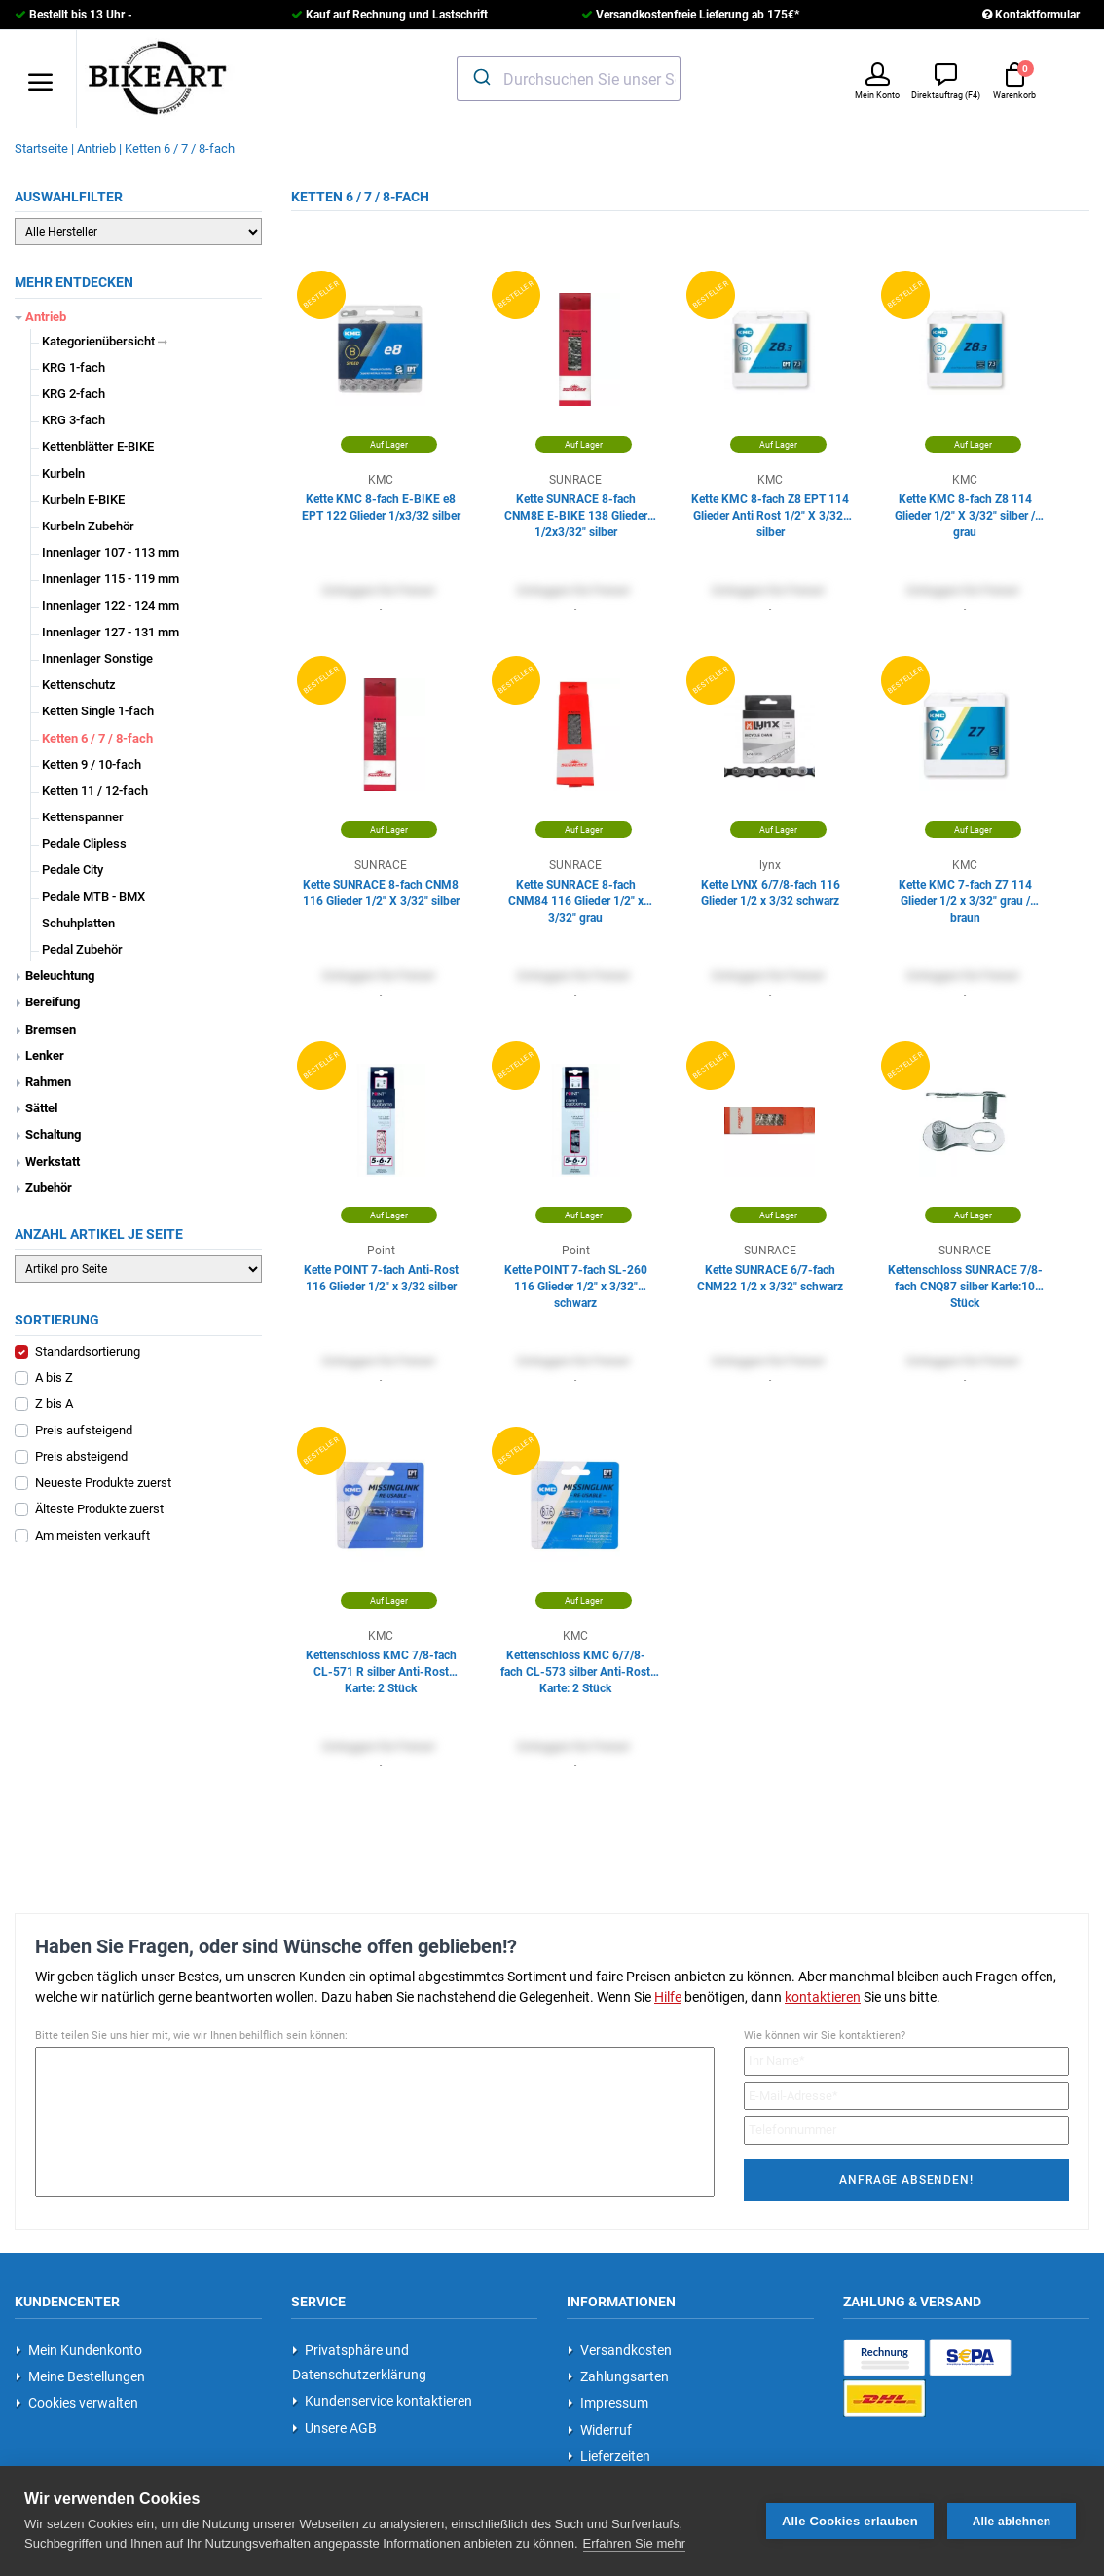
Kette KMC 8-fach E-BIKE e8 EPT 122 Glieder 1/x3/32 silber (381, 507)
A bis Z (54, 1377)
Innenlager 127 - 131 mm (110, 632)
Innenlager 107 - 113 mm (110, 552)
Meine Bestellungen (80, 2376)
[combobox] (569, 78)
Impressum (608, 2403)
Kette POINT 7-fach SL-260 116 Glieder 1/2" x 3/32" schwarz (575, 1279)
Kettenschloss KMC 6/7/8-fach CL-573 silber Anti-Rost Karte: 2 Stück (575, 1665)
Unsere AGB (334, 2428)
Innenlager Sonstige (97, 658)
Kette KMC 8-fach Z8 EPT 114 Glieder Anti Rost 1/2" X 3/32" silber (770, 508)
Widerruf (600, 2430)
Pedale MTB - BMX (93, 896)
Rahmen (48, 1081)
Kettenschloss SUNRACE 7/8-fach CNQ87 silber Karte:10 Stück (965, 1279)
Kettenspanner (83, 817)
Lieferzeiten (609, 2456)
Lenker (44, 1055)
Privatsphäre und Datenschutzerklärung (359, 2362)
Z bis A (54, 1404)
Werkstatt (52, 1161)
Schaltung (53, 1134)
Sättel (41, 1108)
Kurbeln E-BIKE (83, 499)
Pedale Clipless (84, 843)
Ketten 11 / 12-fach (95, 790)
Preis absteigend (81, 1456)
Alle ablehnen (1012, 2520)
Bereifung (52, 1002)
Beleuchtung (59, 975)
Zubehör (48, 1187)
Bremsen (50, 1029)
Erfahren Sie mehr (634, 2542)
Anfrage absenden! (906, 2180)
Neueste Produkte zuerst (103, 1482)
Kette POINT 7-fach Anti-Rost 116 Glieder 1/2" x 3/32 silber (381, 1278)
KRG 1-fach (73, 367)
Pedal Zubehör (82, 949)
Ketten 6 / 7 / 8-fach (97, 738)
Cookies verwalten (77, 2403)
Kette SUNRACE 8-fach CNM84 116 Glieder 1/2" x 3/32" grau (576, 894)
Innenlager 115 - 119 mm (110, 578)
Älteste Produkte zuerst (99, 1509)
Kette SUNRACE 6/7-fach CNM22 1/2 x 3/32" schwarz (770, 1278)
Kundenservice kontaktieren (382, 2401)
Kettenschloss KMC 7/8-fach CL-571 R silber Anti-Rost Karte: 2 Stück (381, 1665)
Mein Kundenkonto (79, 2350)
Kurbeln (63, 473)
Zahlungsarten (618, 2376)
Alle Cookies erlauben (850, 2520)
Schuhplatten (78, 923)
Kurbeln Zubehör (88, 526)
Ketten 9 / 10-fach (91, 764)
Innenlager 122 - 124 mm (110, 606)
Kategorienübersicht (104, 341)
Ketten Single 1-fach (98, 711)
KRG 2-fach (73, 393)
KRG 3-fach (73, 420)
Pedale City (72, 869)
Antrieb (45, 316)
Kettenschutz (79, 684)
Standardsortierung (87, 1351)
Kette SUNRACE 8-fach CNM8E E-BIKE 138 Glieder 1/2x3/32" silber (575, 508)
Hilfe (667, 1997)
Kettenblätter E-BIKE (98, 446)
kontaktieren (823, 1997)
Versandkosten (620, 2350)
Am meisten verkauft (92, 1535)
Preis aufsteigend (83, 1430)
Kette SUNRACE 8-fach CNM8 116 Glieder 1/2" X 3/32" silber (381, 893)
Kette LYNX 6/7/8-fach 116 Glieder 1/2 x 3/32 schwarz (770, 893)
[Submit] (480, 76)
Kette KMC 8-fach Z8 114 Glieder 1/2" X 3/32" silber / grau (965, 508)
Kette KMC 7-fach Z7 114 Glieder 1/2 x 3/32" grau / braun (965, 894)
